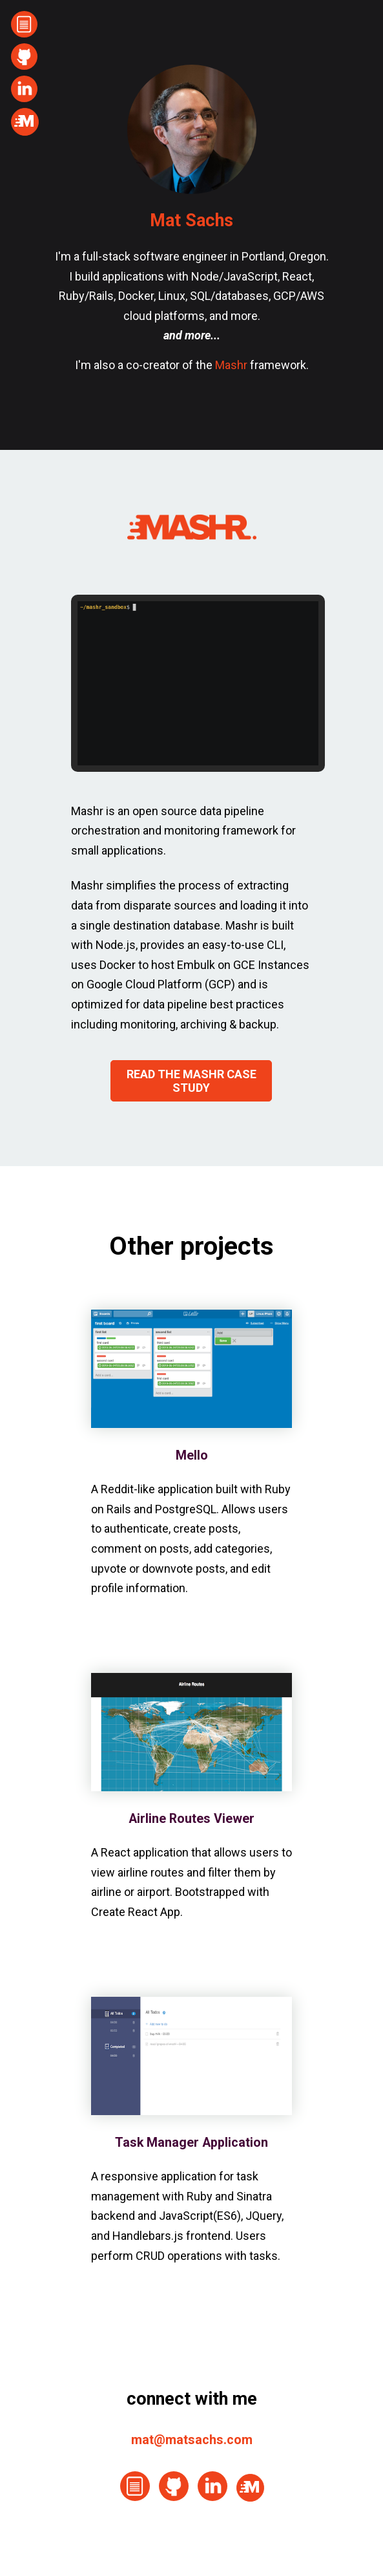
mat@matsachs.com (192, 2439)
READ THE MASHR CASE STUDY (191, 1080)
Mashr (231, 365)
